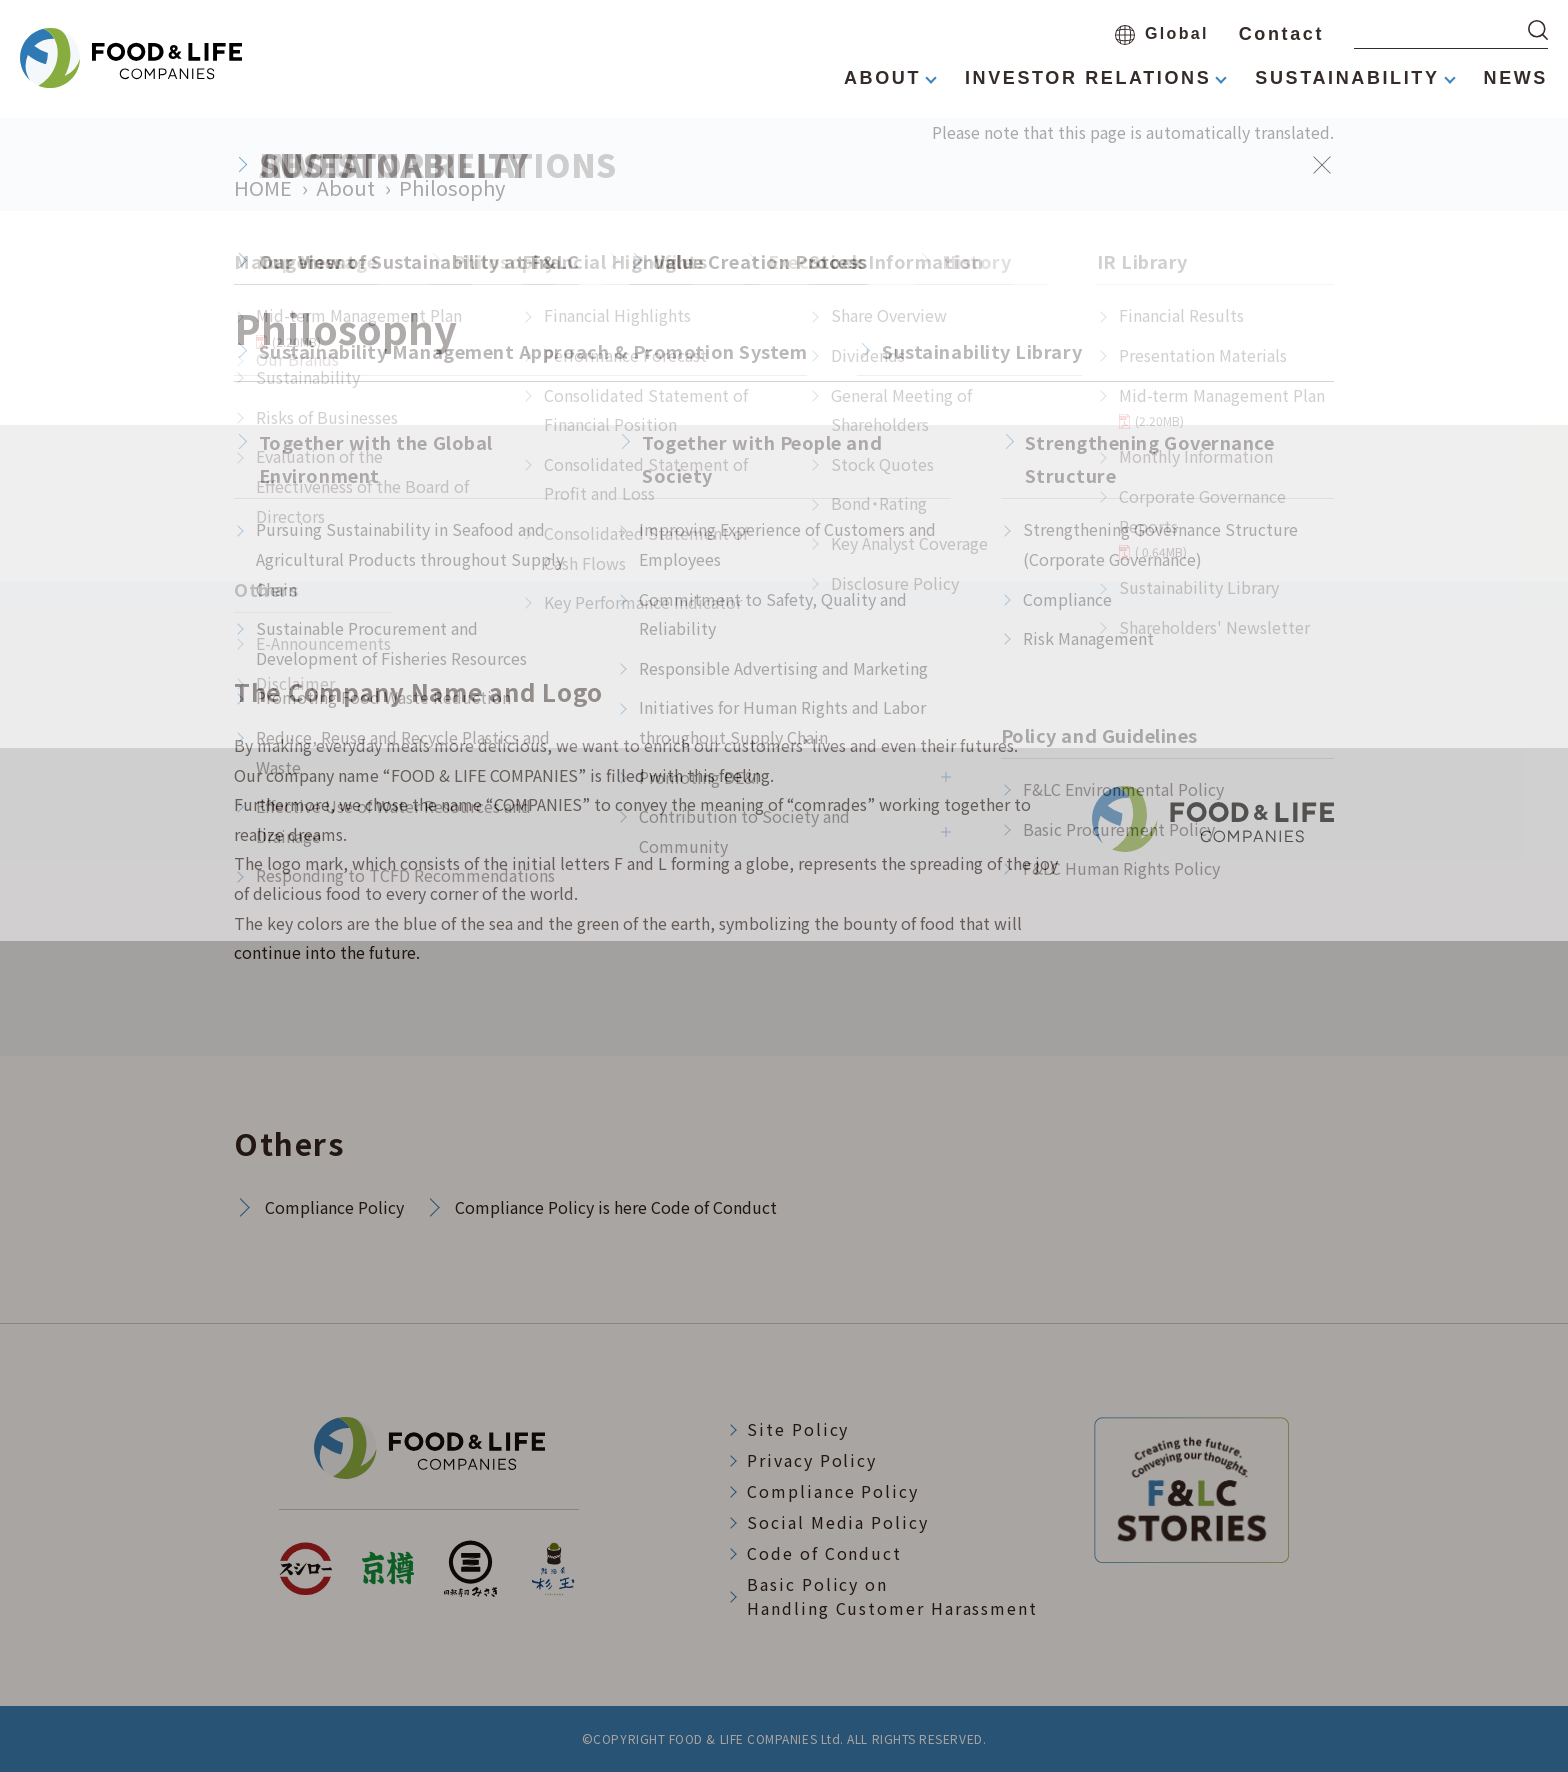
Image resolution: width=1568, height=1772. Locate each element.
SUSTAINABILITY (1347, 78)
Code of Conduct (824, 1553)
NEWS (1516, 78)
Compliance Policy (334, 1207)
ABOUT (882, 78)
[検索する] (1538, 30)
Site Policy (798, 1429)
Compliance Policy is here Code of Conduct (616, 1207)
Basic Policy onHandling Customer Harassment (892, 1596)
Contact (1281, 34)
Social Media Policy (837, 1522)
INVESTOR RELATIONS (1088, 78)
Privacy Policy (812, 1460)
